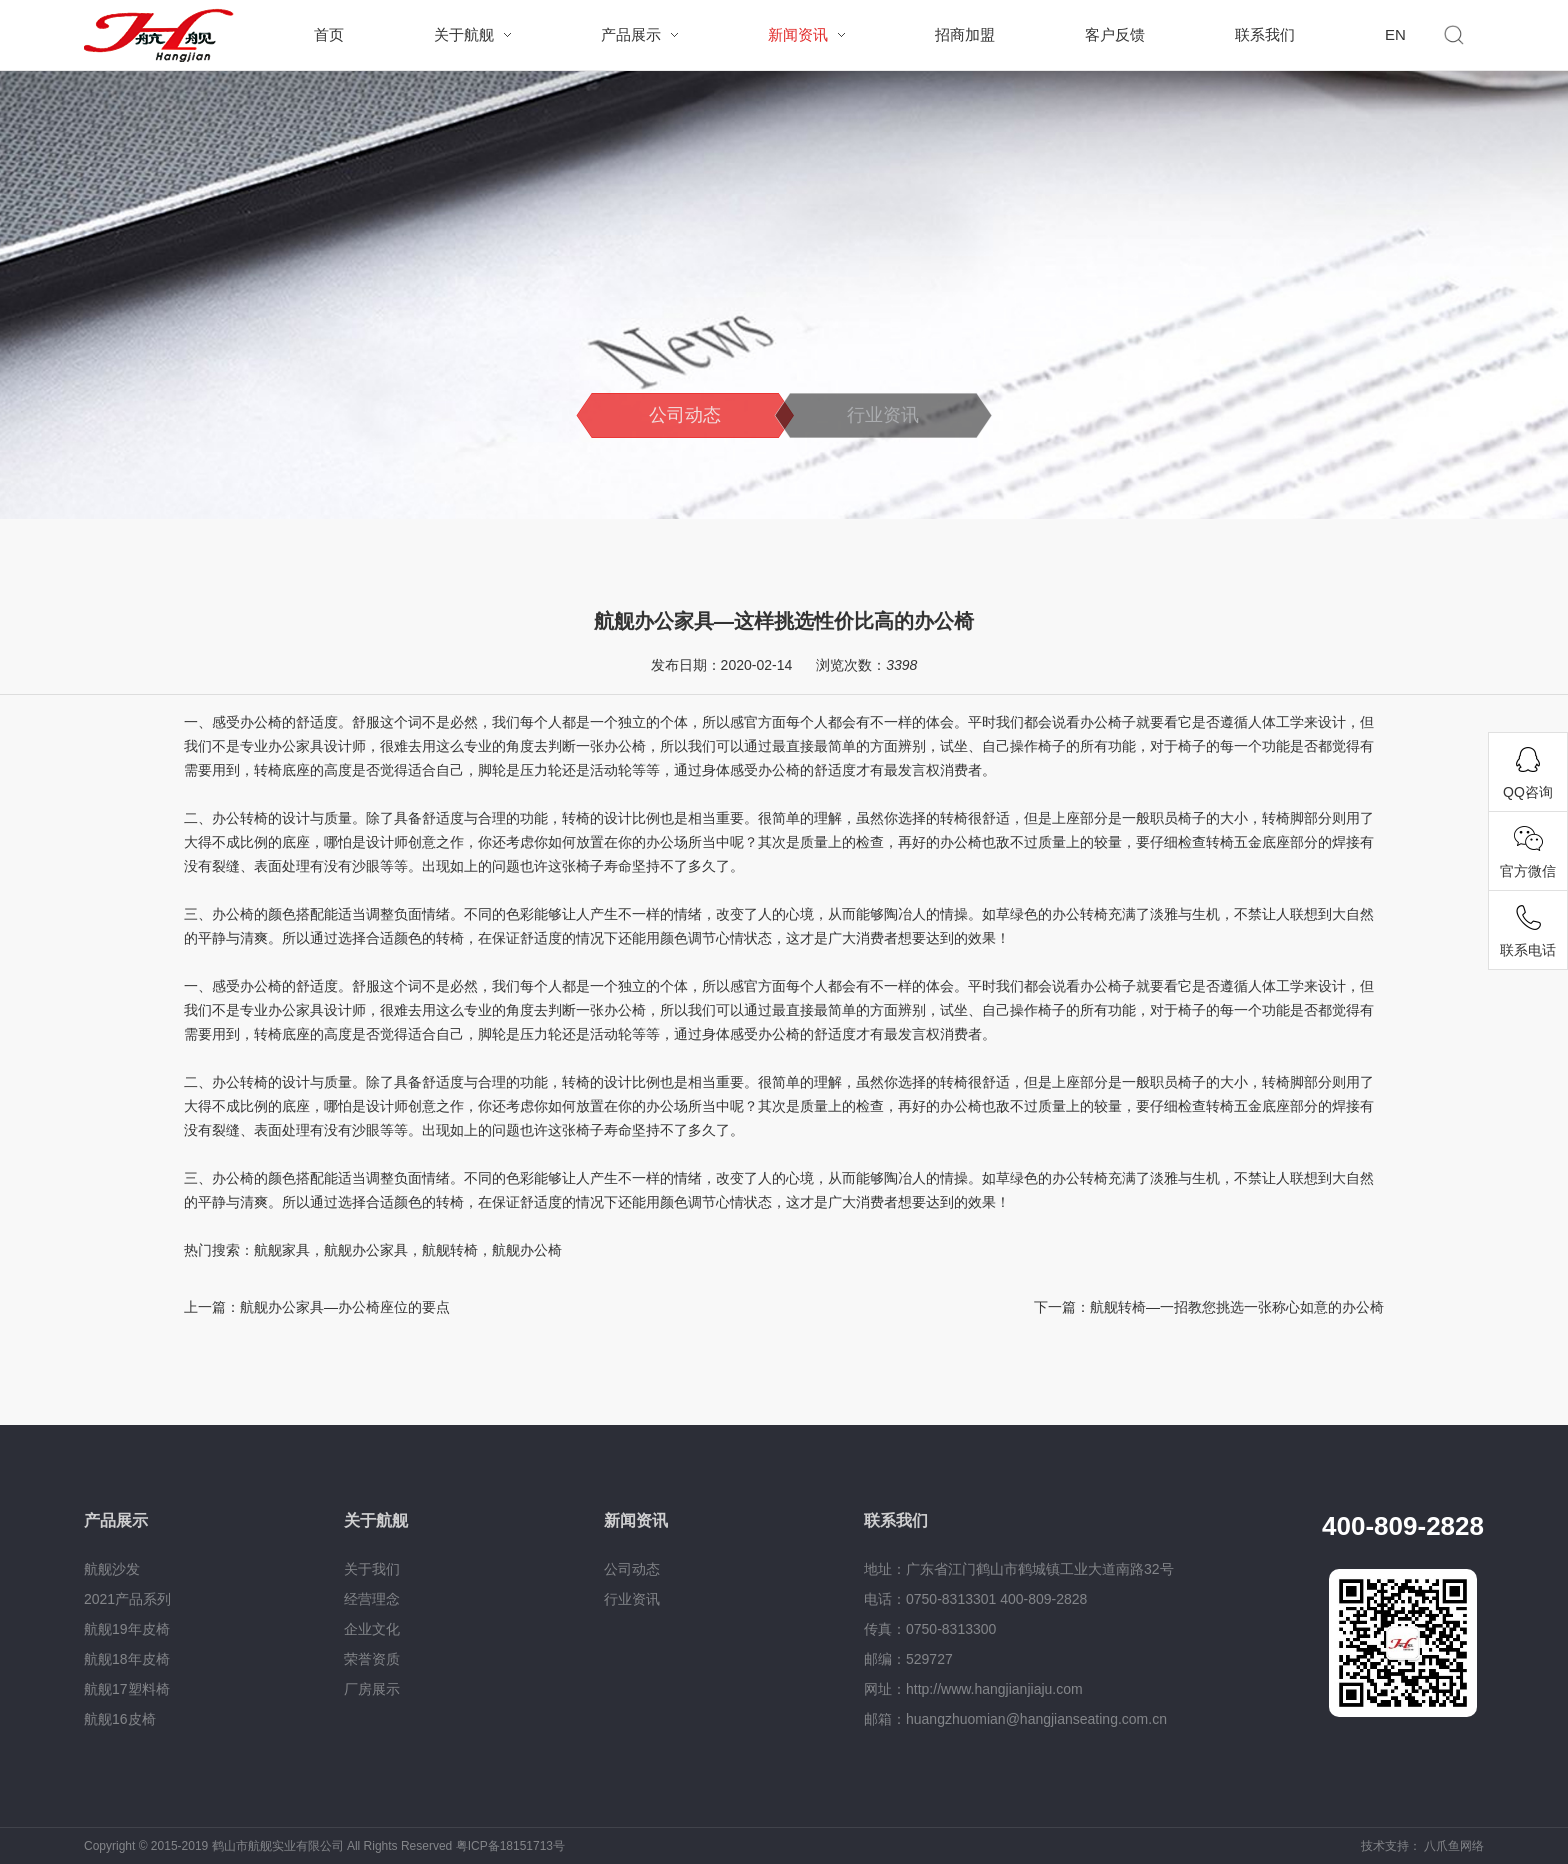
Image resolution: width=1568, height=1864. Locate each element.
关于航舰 (464, 34)
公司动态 (685, 415)
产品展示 (631, 34)
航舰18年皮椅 (127, 1659)
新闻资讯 (798, 34)
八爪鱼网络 (1454, 1846)
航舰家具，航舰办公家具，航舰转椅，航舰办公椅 (408, 1250)
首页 (329, 34)
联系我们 (1265, 34)
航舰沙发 (112, 1569)
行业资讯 (883, 415)
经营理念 (372, 1599)
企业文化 (372, 1629)
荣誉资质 (372, 1659)
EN (1395, 34)
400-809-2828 (1403, 1526)
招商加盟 (965, 34)
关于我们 (372, 1569)
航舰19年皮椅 (127, 1629)
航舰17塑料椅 (127, 1689)
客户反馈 (1115, 34)
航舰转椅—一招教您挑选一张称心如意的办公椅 (1237, 1307)
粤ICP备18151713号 (510, 1846)
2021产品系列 (127, 1599)
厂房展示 (372, 1689)
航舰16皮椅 (120, 1719)
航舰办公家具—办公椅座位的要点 (345, 1307)
